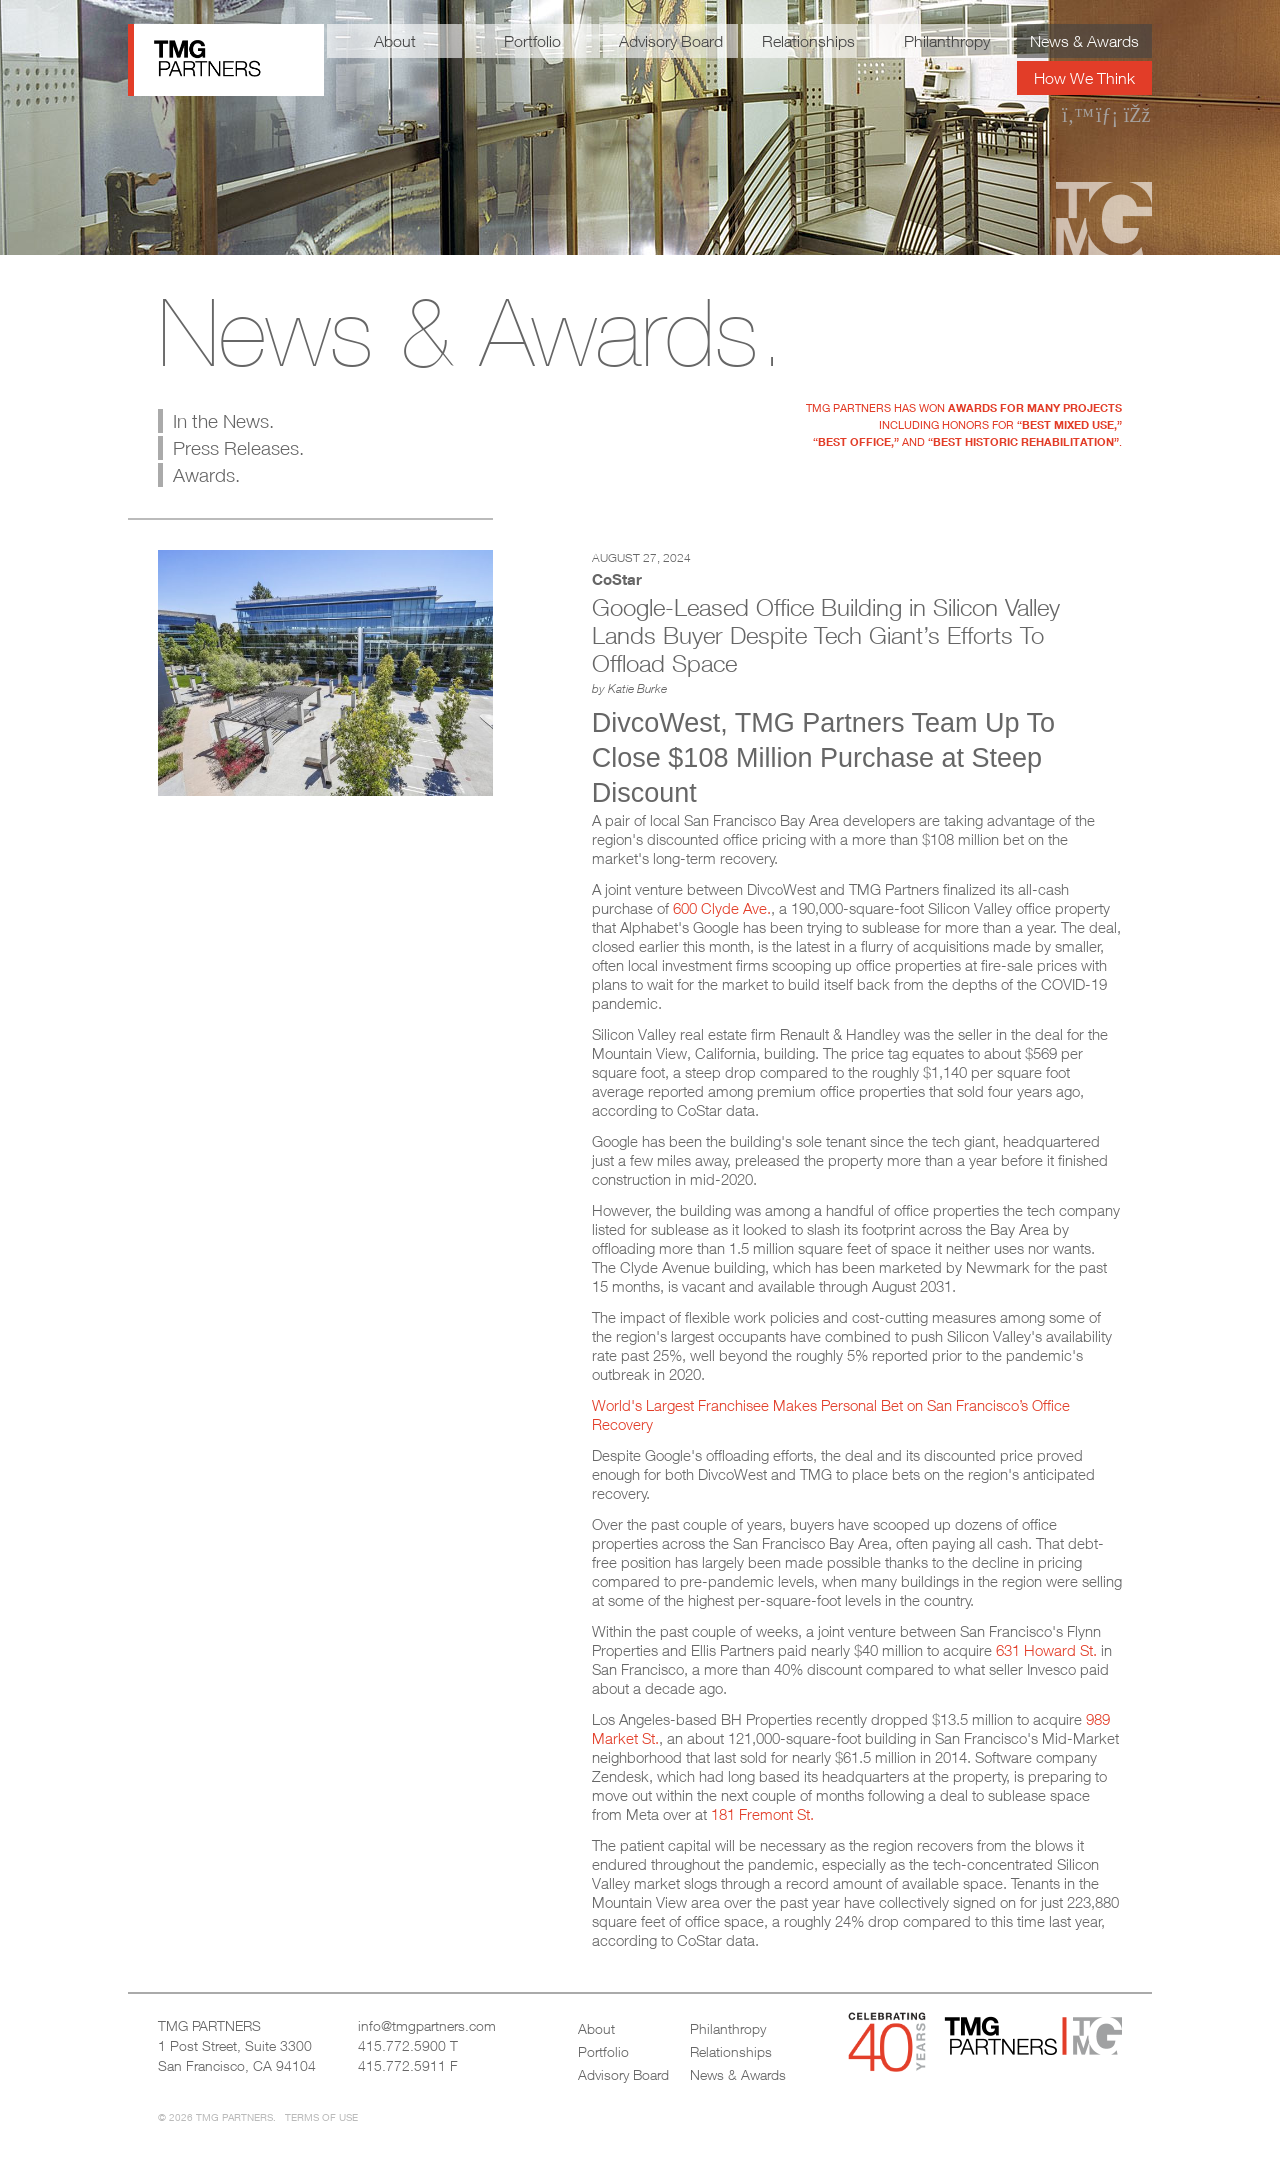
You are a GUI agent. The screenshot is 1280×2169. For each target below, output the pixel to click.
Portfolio (532, 41)
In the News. (223, 421)
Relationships (808, 41)
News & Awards (1084, 41)
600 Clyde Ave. (722, 908)
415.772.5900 (402, 2045)
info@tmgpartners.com (427, 2025)
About (395, 41)
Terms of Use (321, 2117)
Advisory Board (671, 41)
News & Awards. (471, 332)
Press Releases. (238, 448)
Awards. (206, 475)
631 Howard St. (1046, 1650)
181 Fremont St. (762, 1814)
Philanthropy (947, 41)
